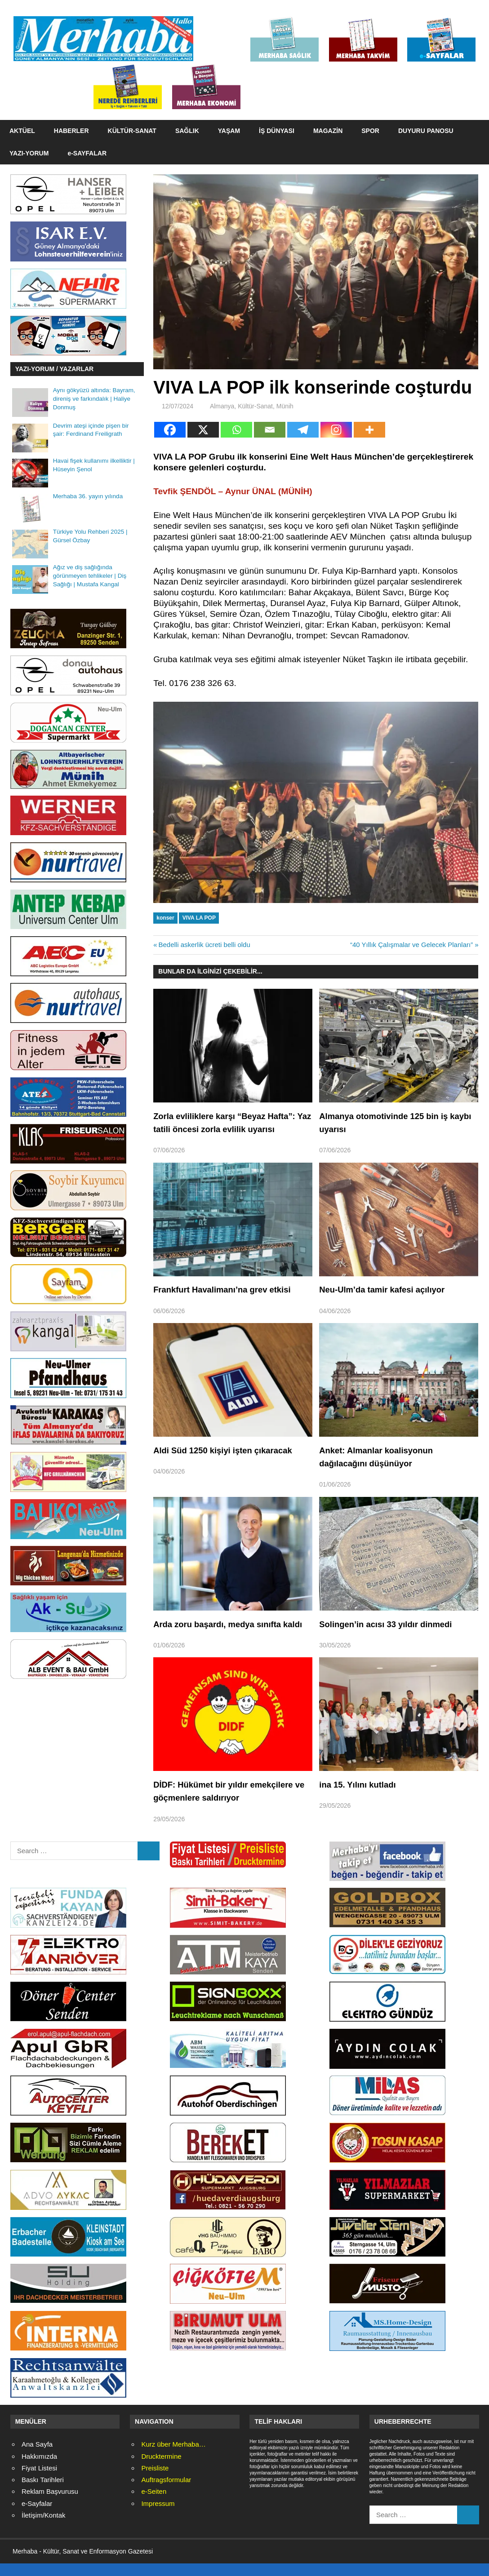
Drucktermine (161, 2469)
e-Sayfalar (37, 2516)
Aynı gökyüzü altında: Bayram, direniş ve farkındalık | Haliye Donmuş (94, 399)
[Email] (269, 430)
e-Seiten (153, 2505)
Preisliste (155, 2481)
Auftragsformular (166, 2492)
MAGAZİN (327, 130)
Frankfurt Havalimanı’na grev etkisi (227, 1289)
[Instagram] (336, 430)
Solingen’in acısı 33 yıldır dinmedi (391, 1624)
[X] (203, 430)
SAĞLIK (187, 130)
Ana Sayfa (37, 2457)
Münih (284, 406)
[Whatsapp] (236, 430)
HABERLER (71, 130)
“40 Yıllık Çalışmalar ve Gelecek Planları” (411, 944)
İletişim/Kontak (44, 2528)
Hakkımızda (39, 2469)
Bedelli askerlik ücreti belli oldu (204, 944)
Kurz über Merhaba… (173, 2457)
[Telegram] (303, 430)
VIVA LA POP (199, 918)
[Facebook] (170, 430)
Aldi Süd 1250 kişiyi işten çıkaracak (228, 1450)
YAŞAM (229, 130)
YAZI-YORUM (29, 153)
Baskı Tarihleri (43, 2492)
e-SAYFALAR (87, 153)
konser (165, 918)
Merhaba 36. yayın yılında (88, 496)
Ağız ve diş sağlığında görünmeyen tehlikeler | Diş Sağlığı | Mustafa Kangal (89, 576)
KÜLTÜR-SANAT (132, 130)
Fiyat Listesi (39, 2481)
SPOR (370, 130)
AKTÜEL (22, 130)
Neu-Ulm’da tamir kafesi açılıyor (387, 1289)
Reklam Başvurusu (50, 2505)
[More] (369, 430)
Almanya (222, 406)
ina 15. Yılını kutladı (360, 1797)
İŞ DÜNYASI (276, 130)
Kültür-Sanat (255, 406)
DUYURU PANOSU (425, 130)
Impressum (157, 2516)
